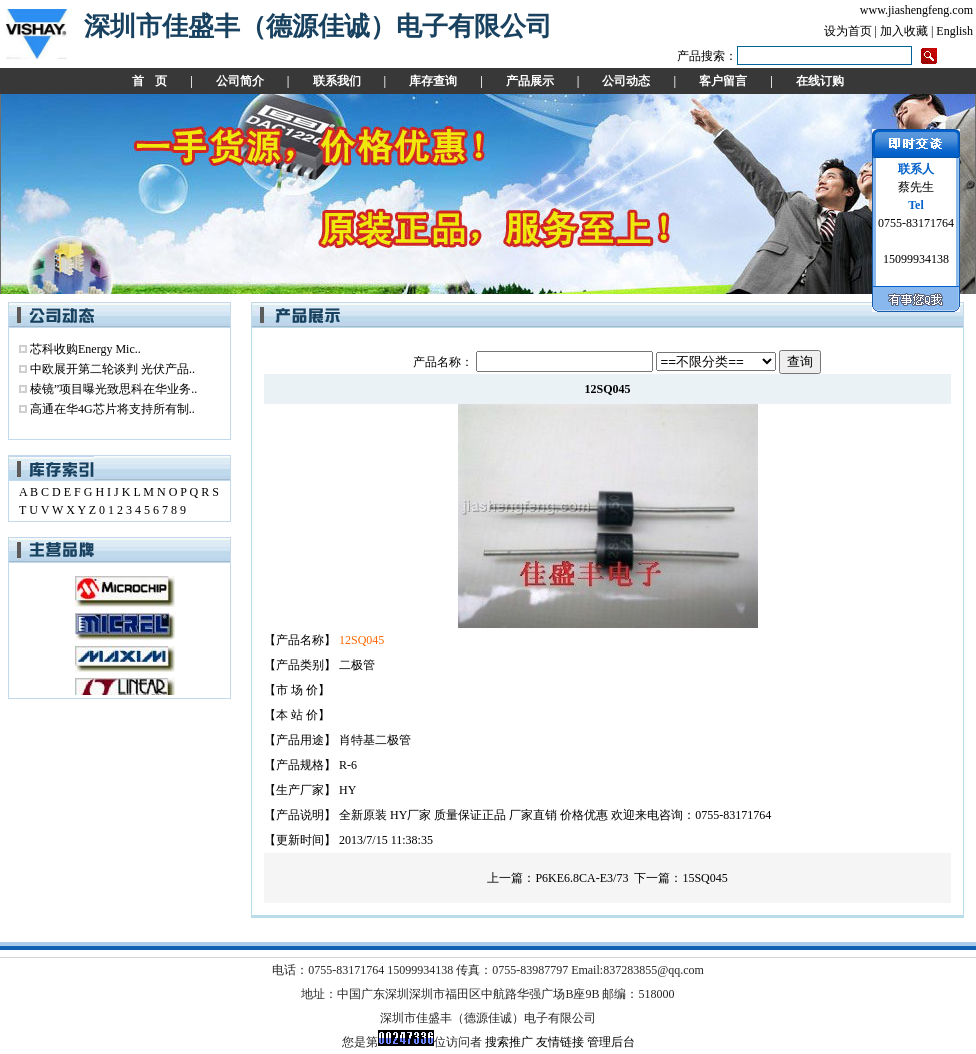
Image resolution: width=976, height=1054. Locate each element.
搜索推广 (509, 1042)
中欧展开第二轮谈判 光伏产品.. (112, 369)
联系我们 (337, 81)
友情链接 (560, 1042)
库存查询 (433, 81)
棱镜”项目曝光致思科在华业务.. (113, 389)
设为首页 (848, 31)
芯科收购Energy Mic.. (85, 349)
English (954, 31)
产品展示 (530, 81)
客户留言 (723, 81)
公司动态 (626, 81)
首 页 (149, 81)
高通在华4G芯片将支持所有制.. (112, 409)
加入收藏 (904, 31)
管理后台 (611, 1042)
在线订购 (820, 81)
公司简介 (240, 81)
